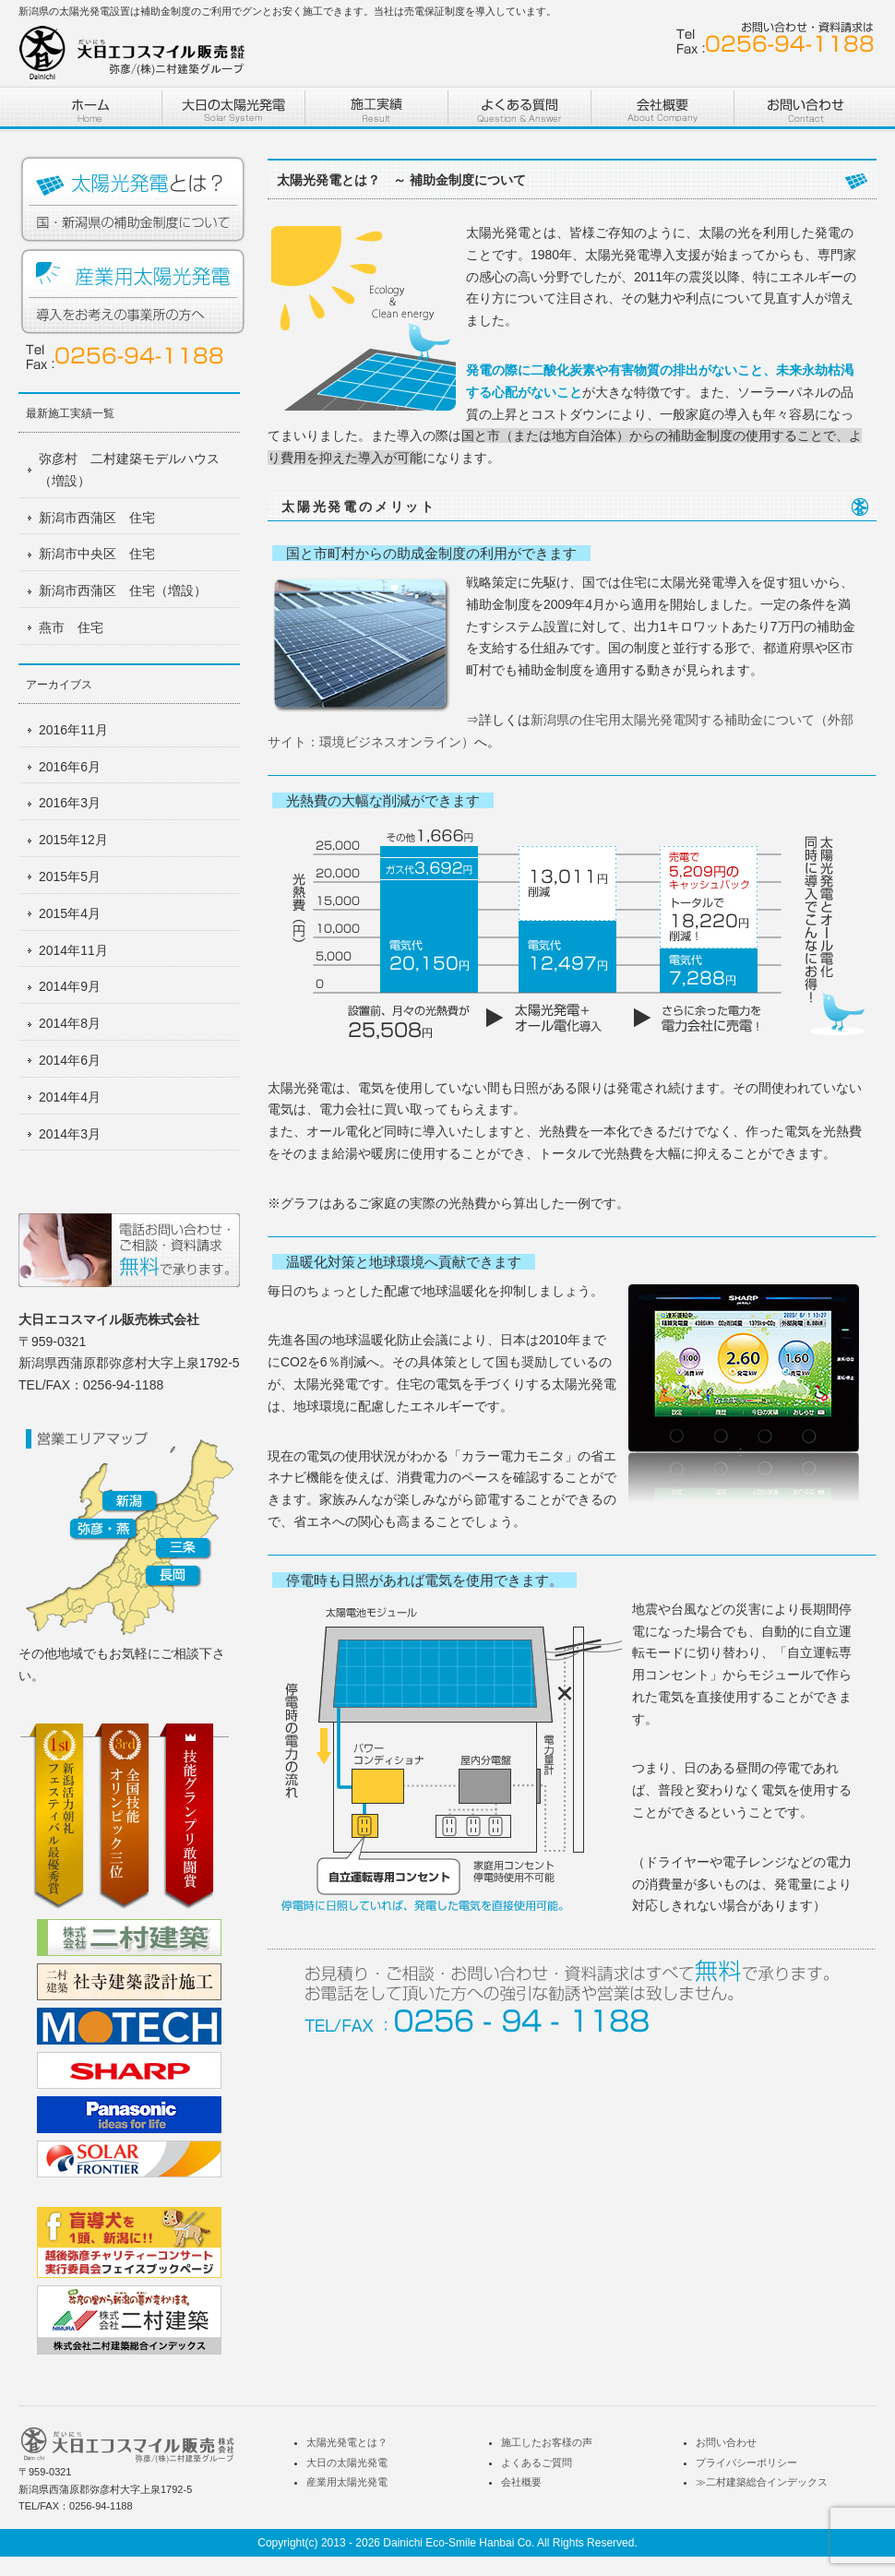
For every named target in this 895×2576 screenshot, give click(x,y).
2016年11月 (73, 729)
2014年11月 (73, 950)
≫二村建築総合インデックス (762, 2481)
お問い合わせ (805, 108)
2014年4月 (70, 1097)
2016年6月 (70, 766)
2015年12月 (73, 839)
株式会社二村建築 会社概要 (662, 108)
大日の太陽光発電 (347, 2462)
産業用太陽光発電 (133, 292)
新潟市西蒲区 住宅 (97, 517)
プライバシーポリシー (746, 2462)
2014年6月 (70, 1060)
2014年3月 (70, 1134)
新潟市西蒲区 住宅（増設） (123, 590)
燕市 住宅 (71, 627)
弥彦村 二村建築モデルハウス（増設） (129, 469)
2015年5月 (70, 876)
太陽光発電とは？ (133, 200)
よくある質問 (519, 108)
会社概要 (521, 2481)
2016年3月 (70, 802)
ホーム (89, 108)
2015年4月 (70, 913)
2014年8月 (70, 1023)
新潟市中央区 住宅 (97, 553)
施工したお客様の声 (546, 2442)
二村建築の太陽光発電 (232, 108)
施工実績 (376, 108)
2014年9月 (70, 986)
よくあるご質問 (536, 2462)
